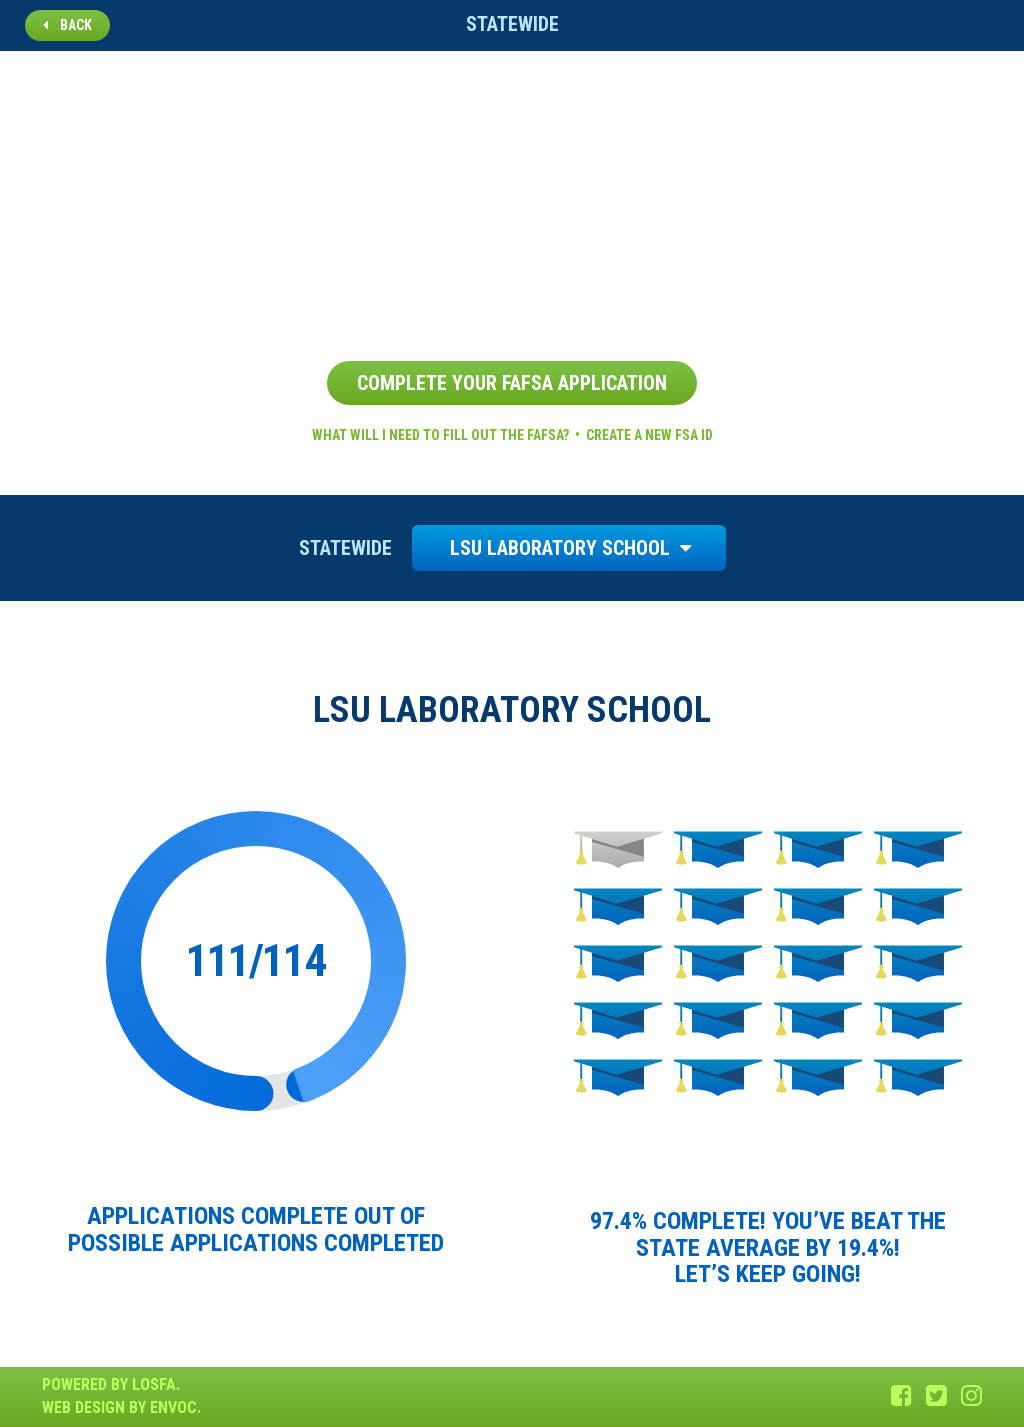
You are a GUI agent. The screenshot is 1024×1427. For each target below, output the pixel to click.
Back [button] (67, 25)
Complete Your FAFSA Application (512, 383)
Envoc (173, 1407)
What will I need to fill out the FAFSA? (440, 435)
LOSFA (154, 1384)
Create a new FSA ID (649, 435)
